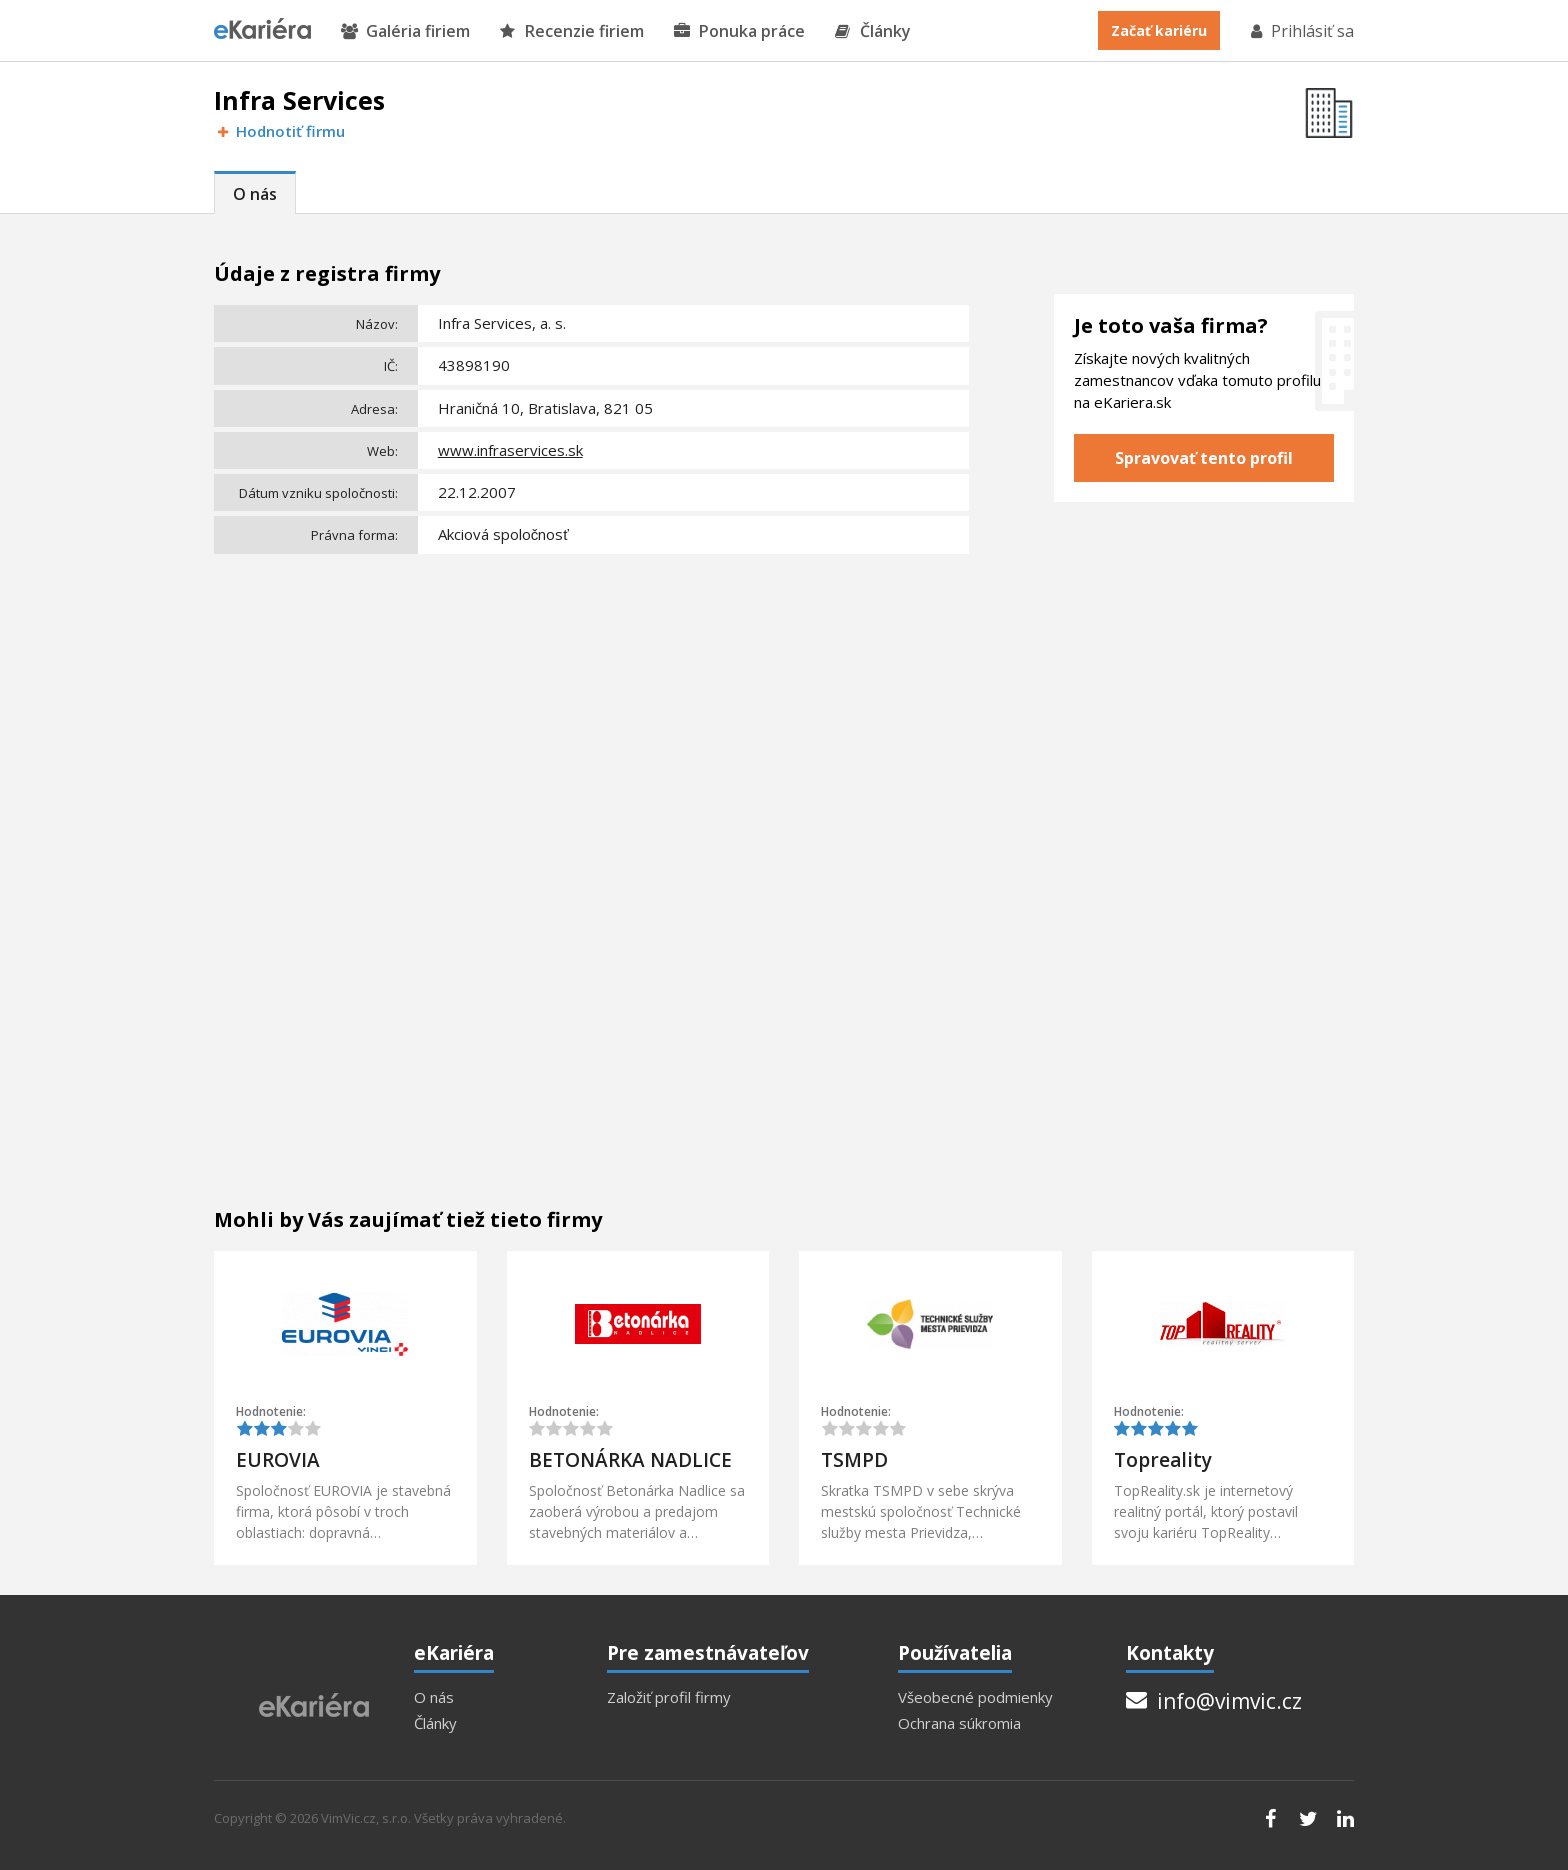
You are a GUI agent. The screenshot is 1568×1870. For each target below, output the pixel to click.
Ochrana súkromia (959, 1723)
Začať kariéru (1159, 30)
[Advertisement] (591, 711)
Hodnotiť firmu (279, 131)
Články (873, 31)
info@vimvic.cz (1214, 1701)
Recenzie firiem (572, 31)
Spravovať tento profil (1204, 458)
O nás (255, 194)
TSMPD (854, 1460)
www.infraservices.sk (510, 450)
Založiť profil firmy (669, 1697)
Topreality (1163, 1460)
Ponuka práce (739, 31)
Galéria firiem (405, 31)
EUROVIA (278, 1460)
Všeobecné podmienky (975, 1697)
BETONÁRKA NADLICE (630, 1460)
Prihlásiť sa (1301, 31)
